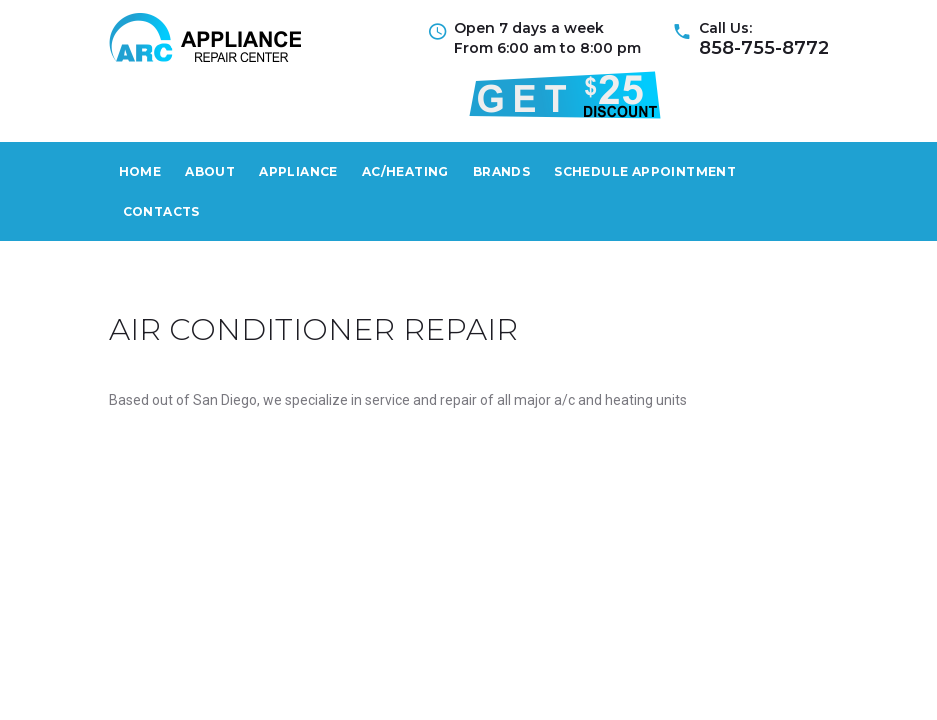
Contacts (161, 211)
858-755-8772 (764, 48)
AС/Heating (405, 171)
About (210, 171)
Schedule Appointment (645, 171)
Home (140, 171)
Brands (501, 171)
